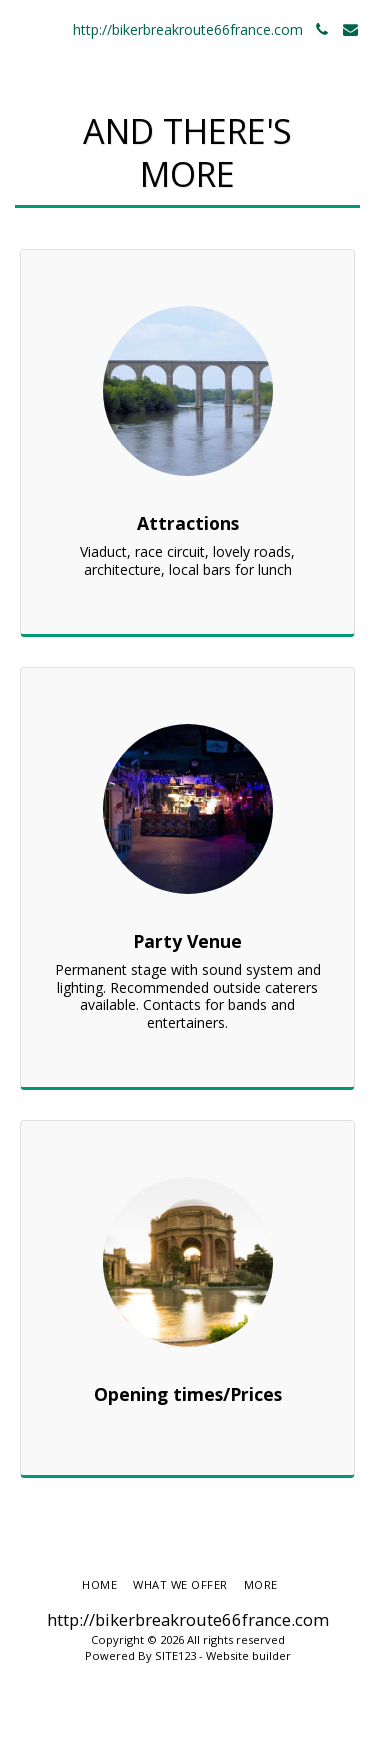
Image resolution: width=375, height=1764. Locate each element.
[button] (22, 28)
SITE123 (175, 1655)
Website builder (248, 1655)
